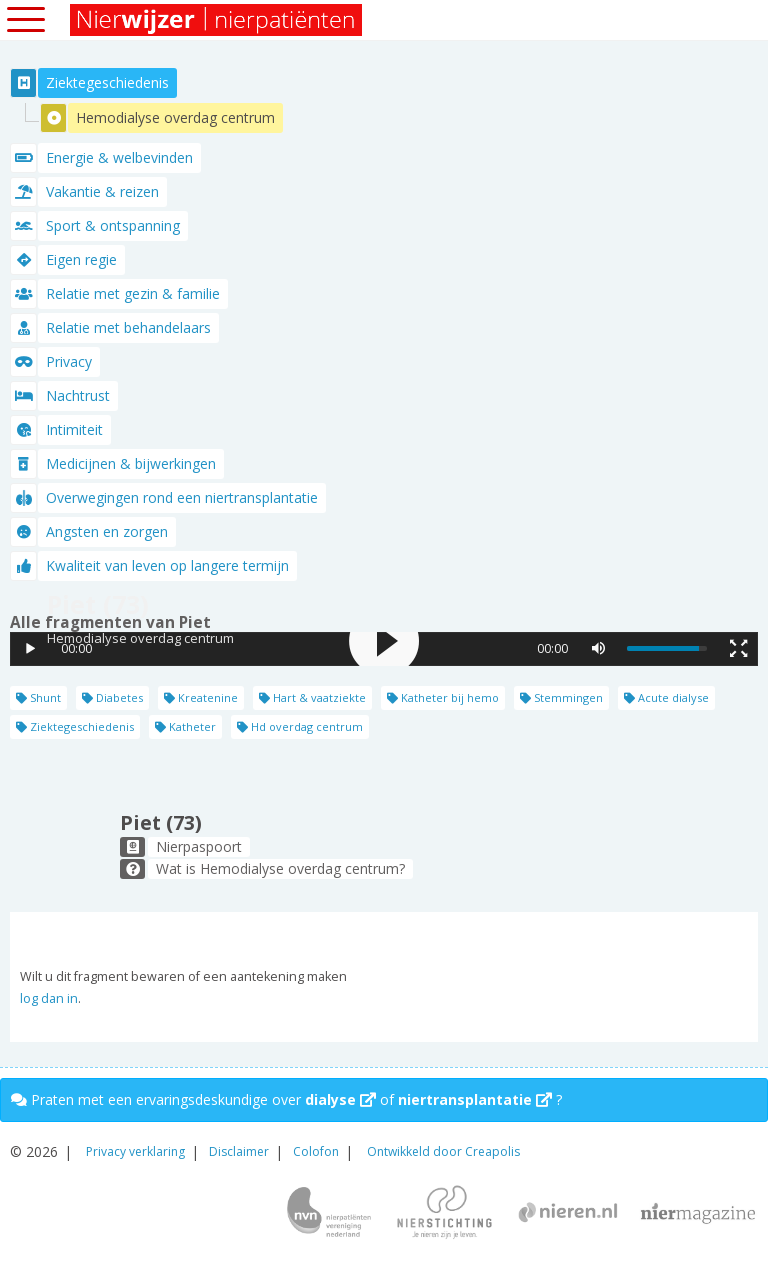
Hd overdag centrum (300, 726)
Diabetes (112, 697)
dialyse (340, 1099)
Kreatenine (201, 697)
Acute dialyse (666, 697)
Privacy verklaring (135, 1151)
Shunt (38, 697)
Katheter (185, 726)
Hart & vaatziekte (312, 697)
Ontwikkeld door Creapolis (443, 1151)
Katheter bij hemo (443, 697)
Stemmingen (561, 697)
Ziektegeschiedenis (75, 726)
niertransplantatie (475, 1099)
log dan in (49, 998)
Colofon (316, 1151)
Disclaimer (239, 1151)
